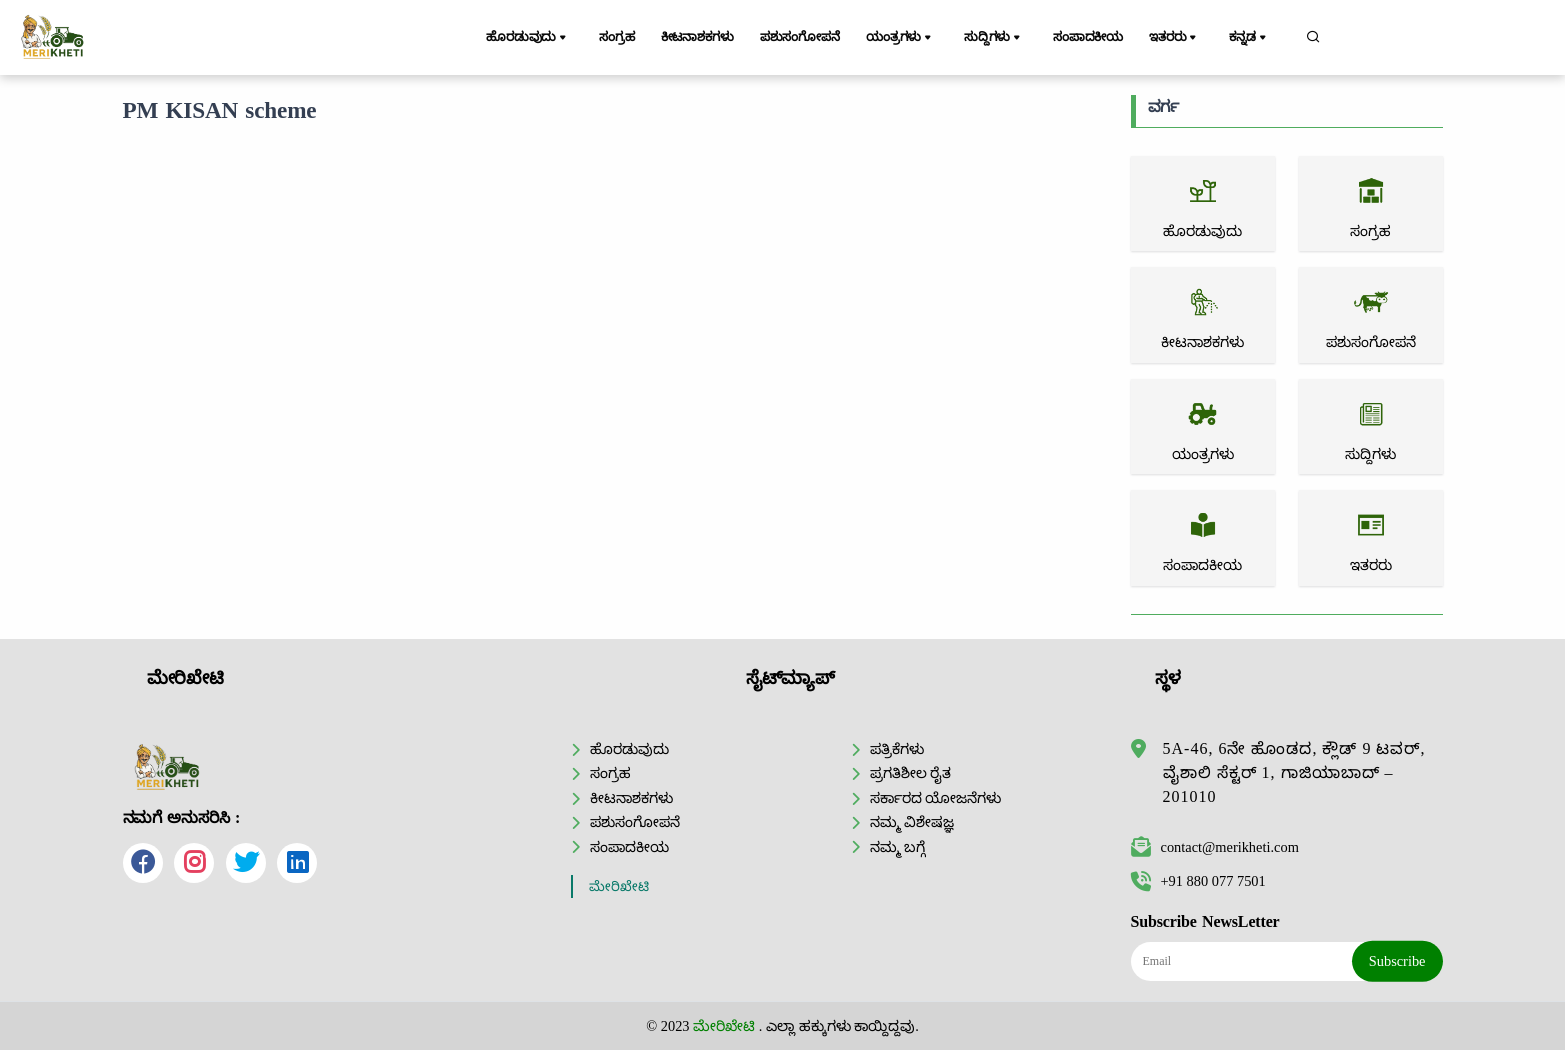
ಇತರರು (1183, 38)
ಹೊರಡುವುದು (530, 38)
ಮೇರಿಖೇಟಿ (619, 886)
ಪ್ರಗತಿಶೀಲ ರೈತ (911, 773)
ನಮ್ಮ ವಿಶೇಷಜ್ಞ (912, 822)
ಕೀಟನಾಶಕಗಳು (700, 37)
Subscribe (1397, 961)
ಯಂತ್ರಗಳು (912, 38)
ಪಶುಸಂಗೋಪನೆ (808, 37)
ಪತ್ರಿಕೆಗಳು (897, 749)
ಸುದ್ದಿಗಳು (1001, 38)
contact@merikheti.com (1215, 847)
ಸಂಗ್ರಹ (617, 37)
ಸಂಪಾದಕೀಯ (1093, 37)
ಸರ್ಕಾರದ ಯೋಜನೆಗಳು (936, 798)
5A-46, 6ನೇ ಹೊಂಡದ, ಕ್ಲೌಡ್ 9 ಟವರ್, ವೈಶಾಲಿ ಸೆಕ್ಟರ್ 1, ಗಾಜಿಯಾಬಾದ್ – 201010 (1294, 772)
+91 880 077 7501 (1198, 881)
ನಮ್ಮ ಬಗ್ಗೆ (898, 847)
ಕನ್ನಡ (1254, 38)
